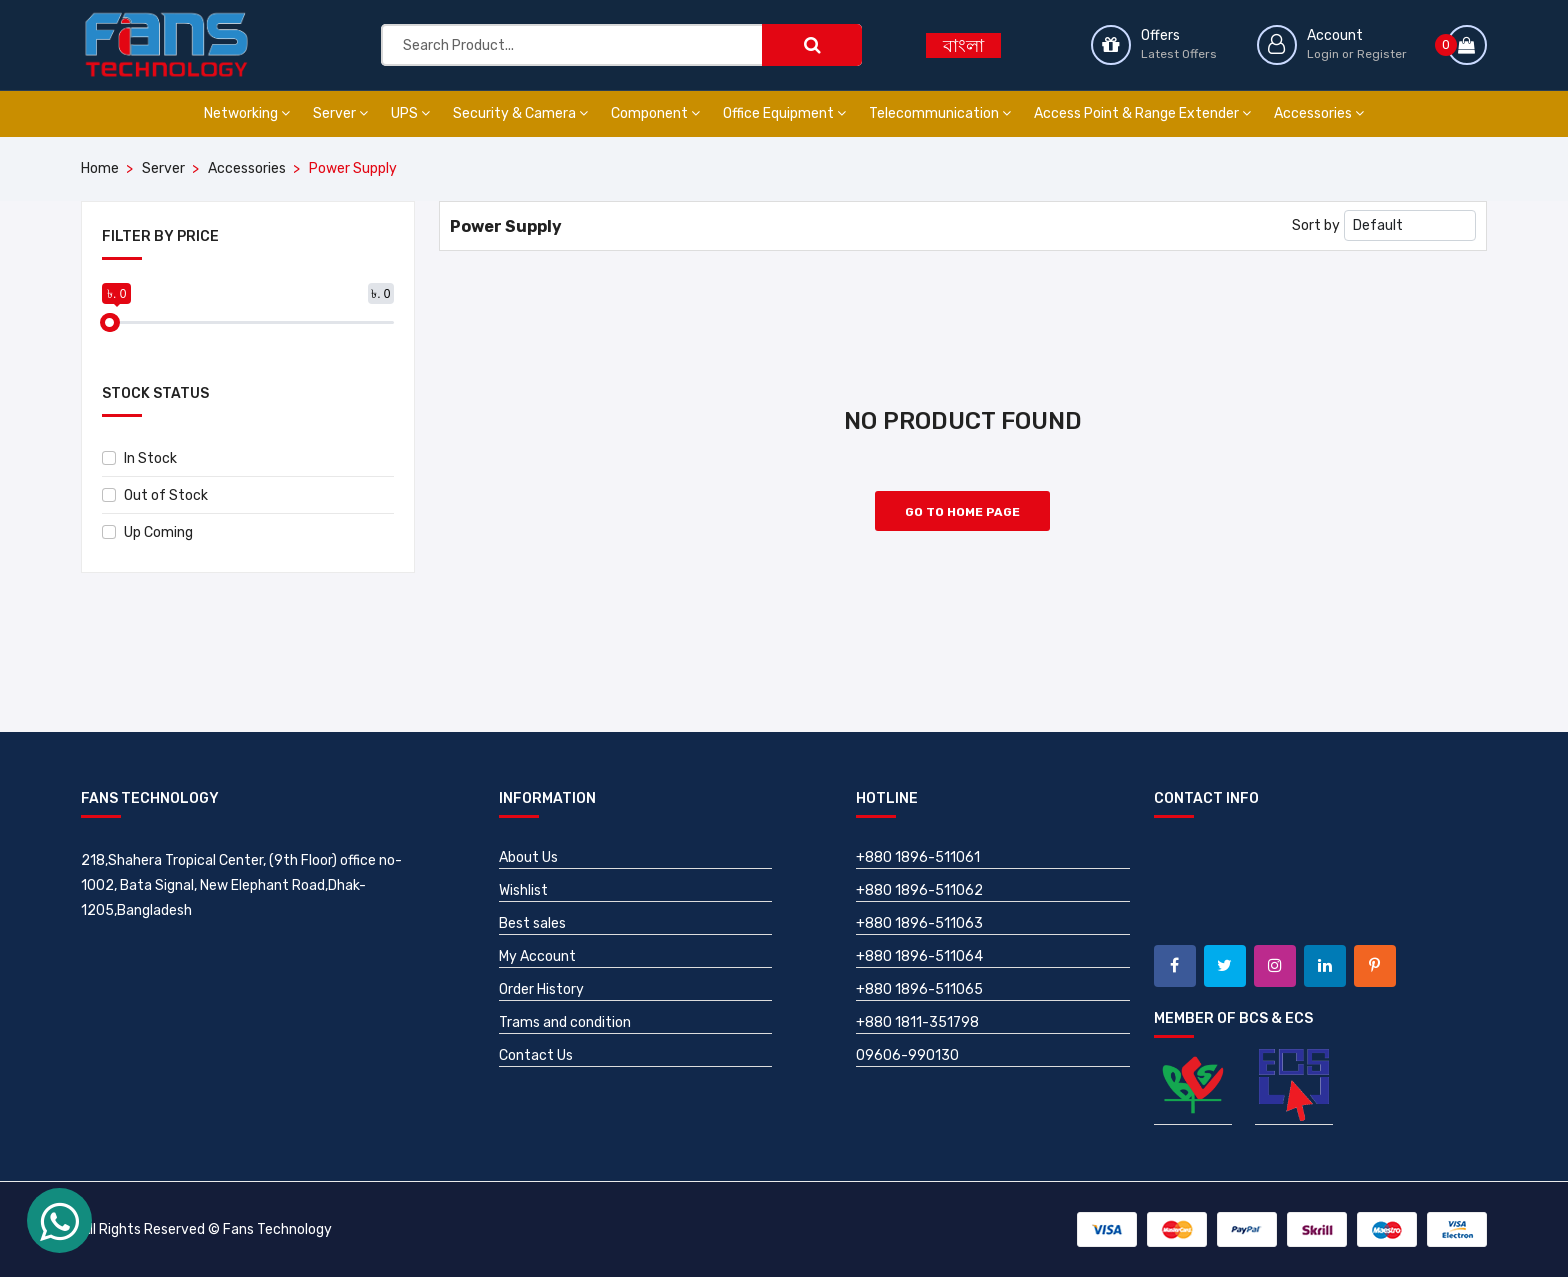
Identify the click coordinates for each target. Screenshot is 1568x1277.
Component (655, 113)
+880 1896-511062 (919, 890)
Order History (541, 989)
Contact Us (536, 1055)
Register (1382, 54)
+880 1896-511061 (918, 857)
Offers (1160, 35)
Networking (247, 113)
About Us (528, 857)
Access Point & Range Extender (1142, 113)
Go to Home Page (962, 512)
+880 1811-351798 (917, 1022)
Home (100, 168)
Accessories (1319, 113)
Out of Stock (155, 495)
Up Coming (147, 532)
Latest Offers (1179, 54)
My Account (537, 956)
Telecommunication (940, 113)
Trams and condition (565, 1022)
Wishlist (523, 890)
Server (340, 113)
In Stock (139, 458)
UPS (410, 113)
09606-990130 (907, 1055)
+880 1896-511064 (919, 956)
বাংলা (963, 46)
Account (1335, 35)
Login (1323, 54)
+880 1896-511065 (919, 989)
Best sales (532, 923)
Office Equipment (784, 113)
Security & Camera (520, 113)
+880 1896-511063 (919, 923)
